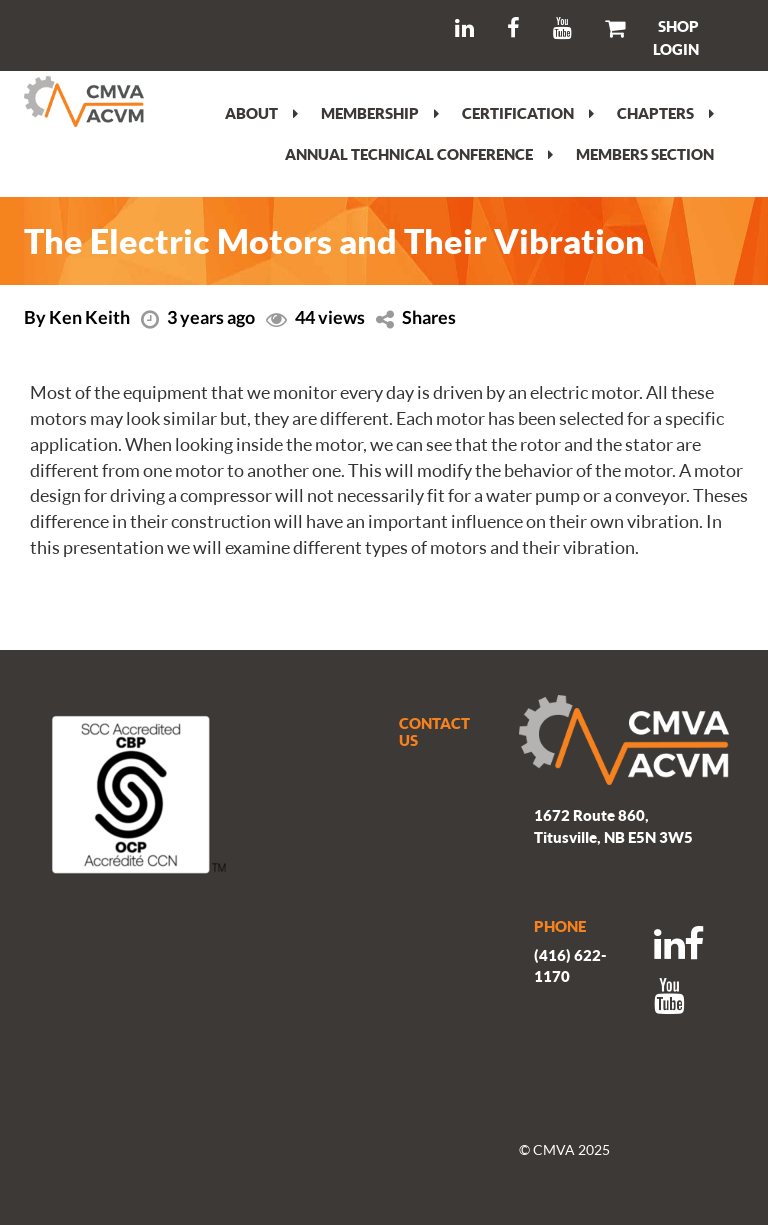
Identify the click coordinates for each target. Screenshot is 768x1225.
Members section (645, 154)
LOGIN (676, 49)
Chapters (665, 113)
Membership (380, 113)
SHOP (678, 26)
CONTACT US (434, 731)
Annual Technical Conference (419, 154)
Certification (528, 113)
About (261, 113)
